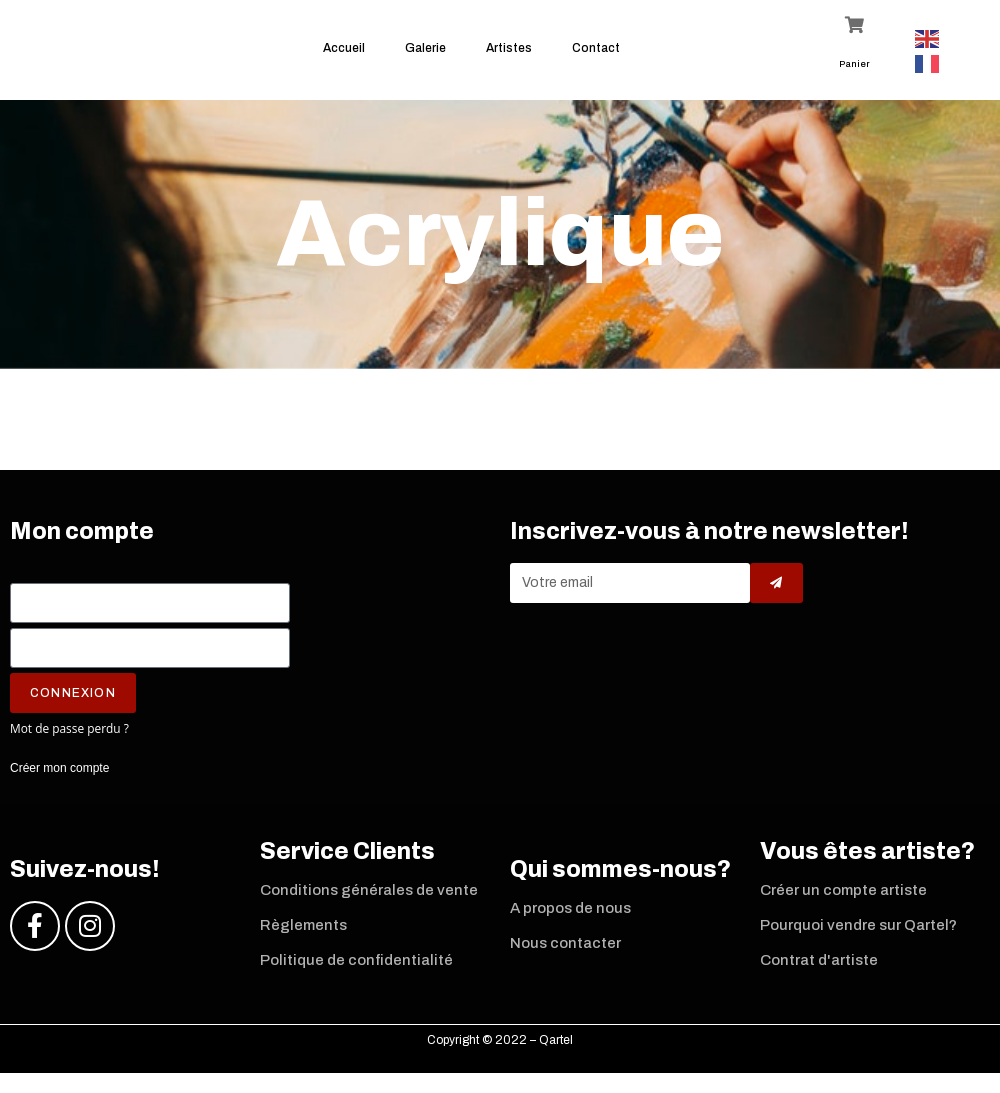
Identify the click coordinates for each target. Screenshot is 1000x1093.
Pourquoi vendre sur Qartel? (858, 936)
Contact (596, 48)
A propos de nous (570, 919)
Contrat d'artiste (819, 971)
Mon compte (82, 542)
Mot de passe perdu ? (69, 739)
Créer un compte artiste (843, 901)
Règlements (303, 936)
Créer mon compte (59, 779)
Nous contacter (565, 954)
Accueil (344, 48)
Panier (854, 64)
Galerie (425, 48)
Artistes (509, 48)
